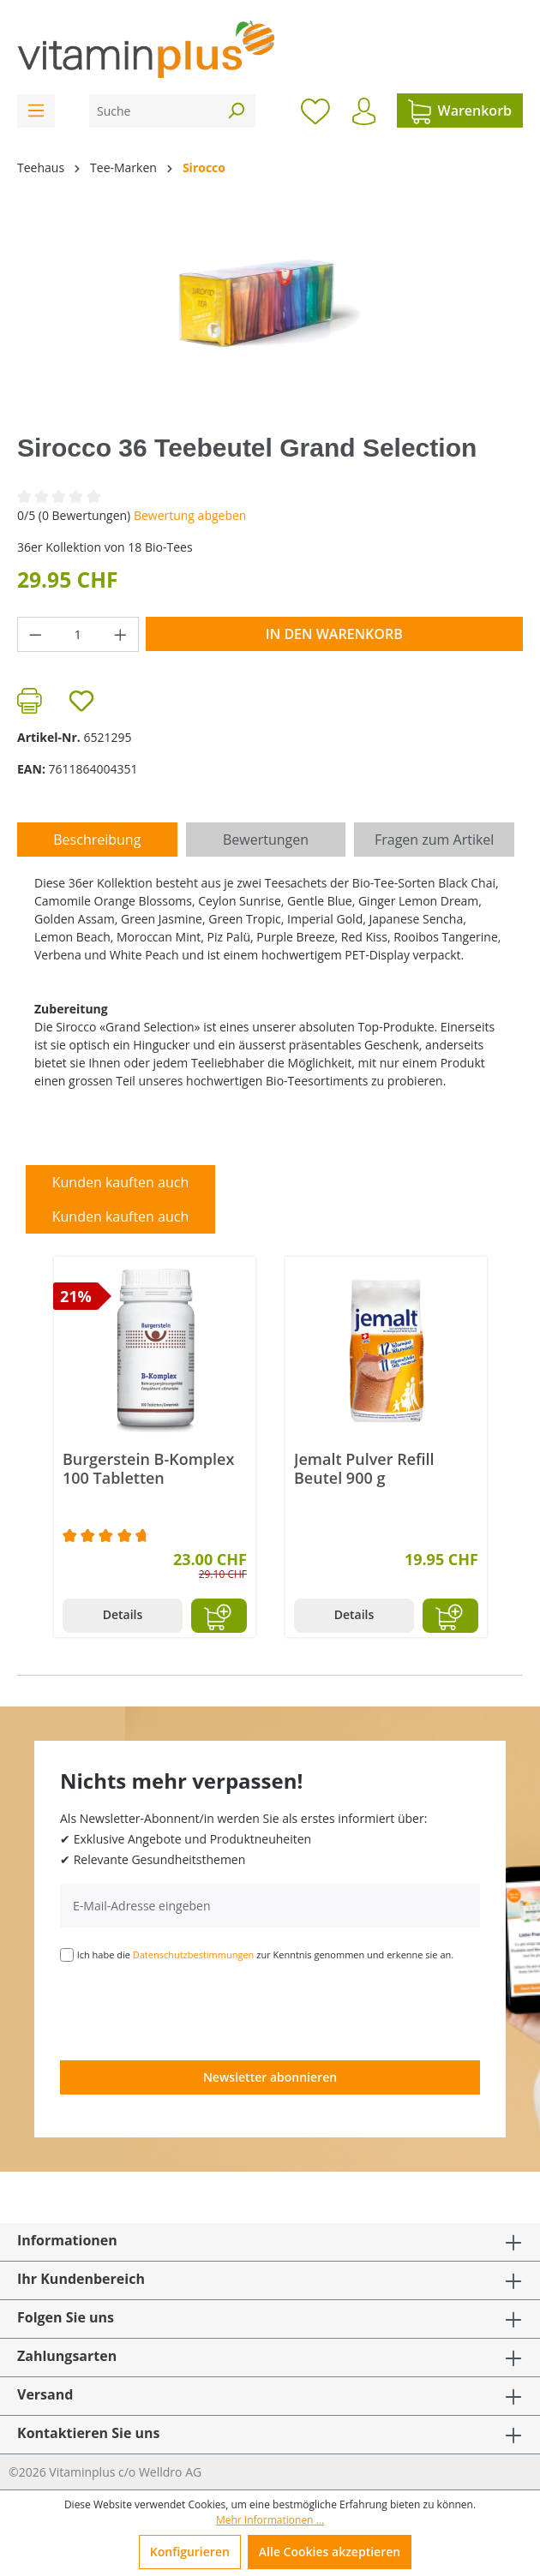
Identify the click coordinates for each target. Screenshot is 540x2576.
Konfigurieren (190, 2551)
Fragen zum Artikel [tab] (434, 839)
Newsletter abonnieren (270, 2077)
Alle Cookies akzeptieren (329, 2551)
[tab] (97, 839)
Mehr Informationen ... (270, 2520)
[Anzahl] (78, 634)
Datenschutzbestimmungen (194, 1954)
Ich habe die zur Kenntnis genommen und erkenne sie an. (265, 1954)
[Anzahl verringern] (35, 634)
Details (123, 1614)
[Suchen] (235, 111)
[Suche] (153, 111)
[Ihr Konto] (364, 111)
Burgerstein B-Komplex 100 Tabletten (148, 1468)
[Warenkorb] (460, 110)
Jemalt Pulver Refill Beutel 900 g (364, 1468)
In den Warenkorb (334, 634)
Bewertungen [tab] (266, 839)
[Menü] (36, 111)
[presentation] (190, 2009)
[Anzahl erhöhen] (121, 634)
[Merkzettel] (315, 110)
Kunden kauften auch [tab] (120, 1182)
